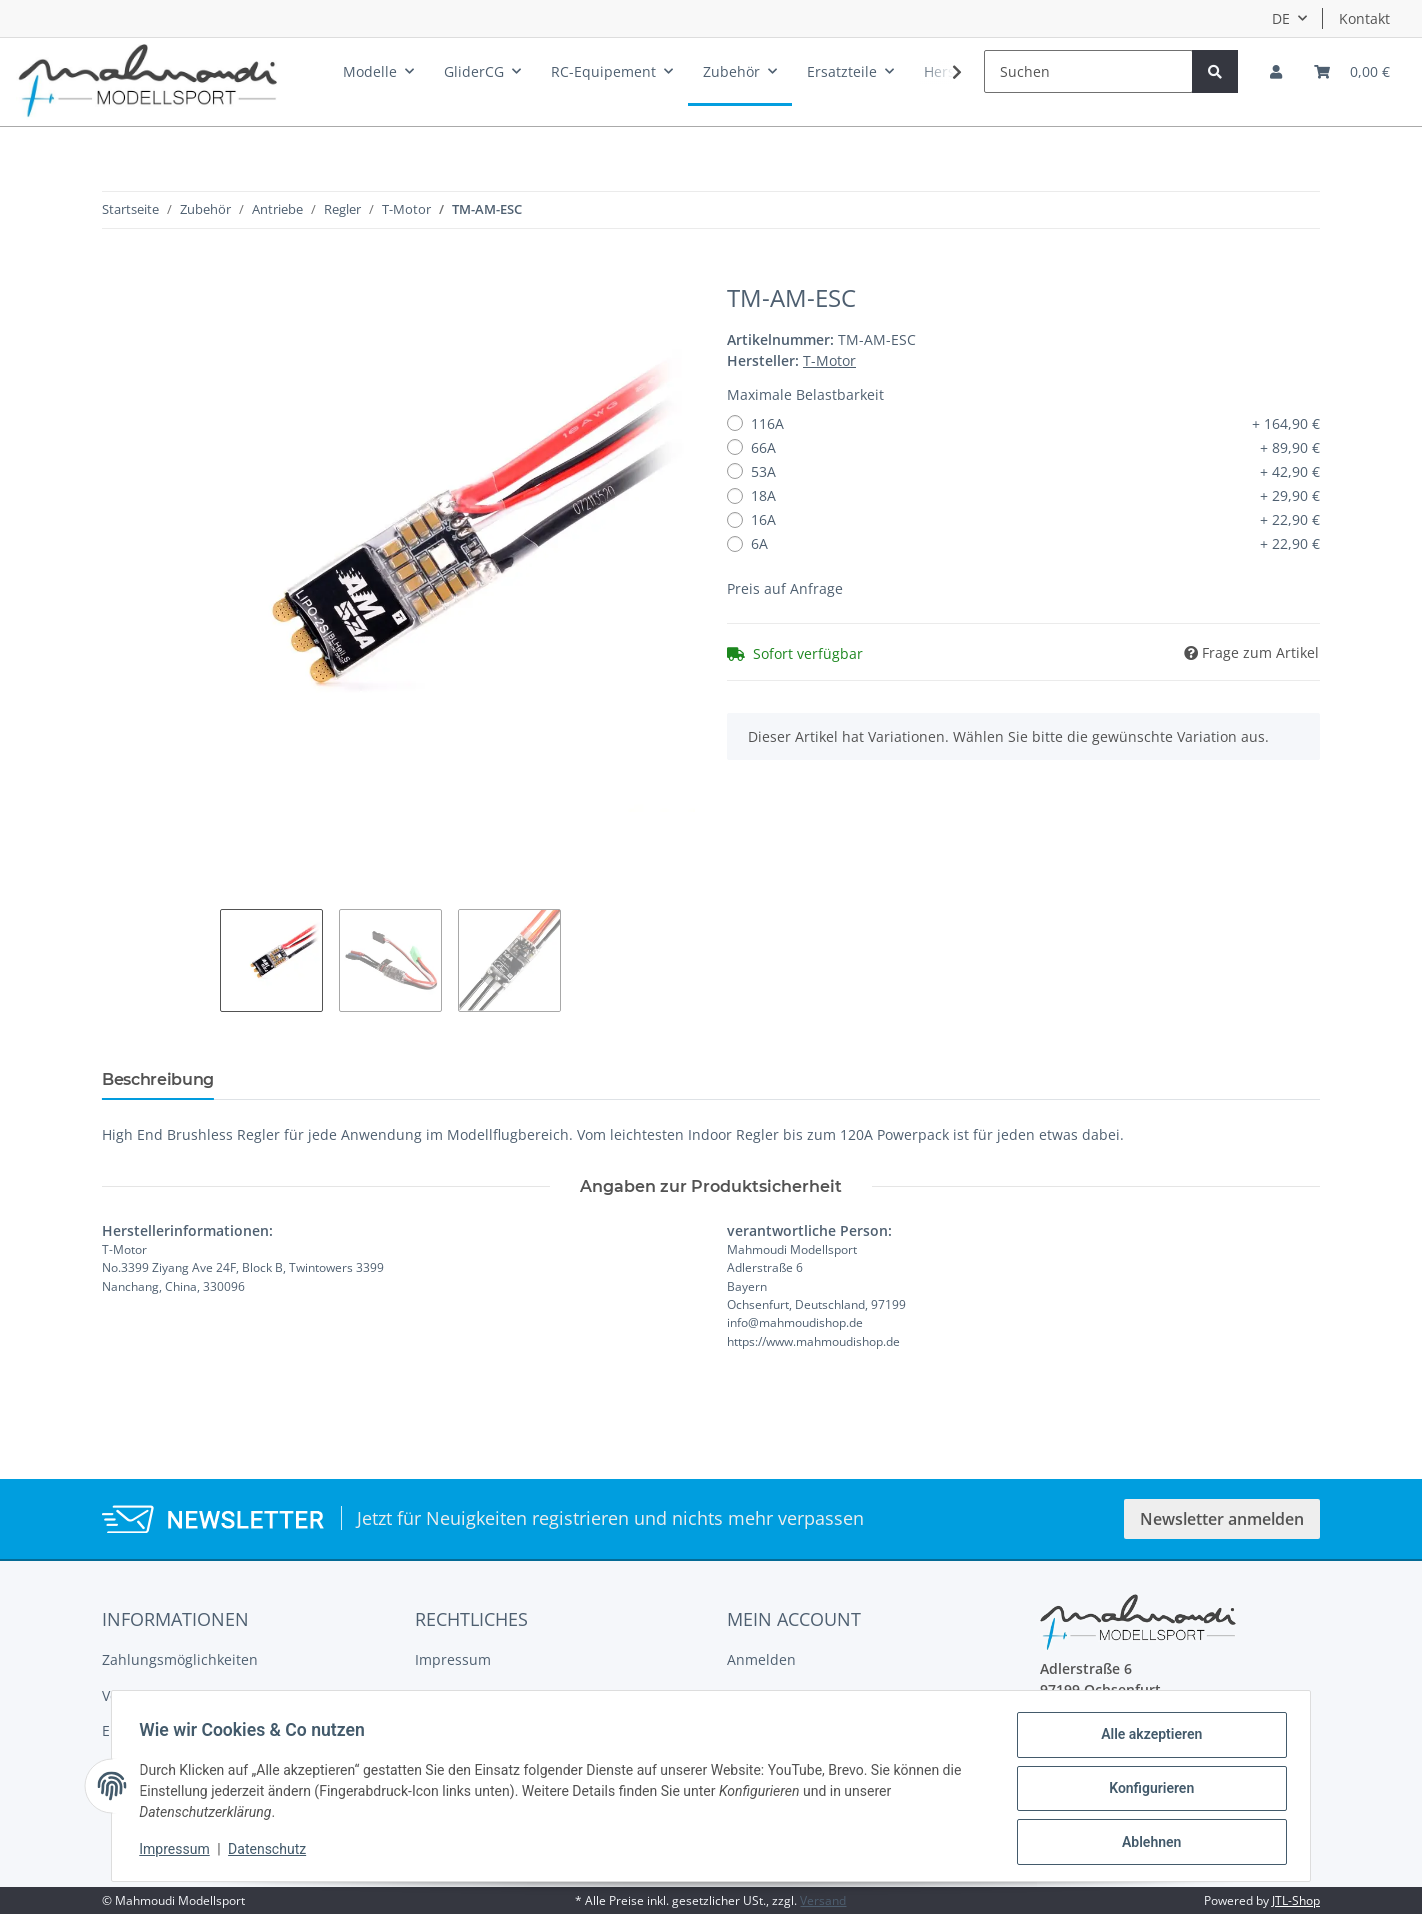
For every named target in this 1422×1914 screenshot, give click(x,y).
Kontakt (1364, 18)
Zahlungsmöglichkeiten (180, 1659)
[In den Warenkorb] (118, 273)
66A (1035, 447)
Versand (823, 1900)
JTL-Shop (1296, 1900)
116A (1035, 423)
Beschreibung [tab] (158, 1079)
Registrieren (768, 1695)
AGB (429, 1695)
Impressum (453, 1659)
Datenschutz (272, 1852)
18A (1035, 495)
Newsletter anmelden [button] (1222, 1519)
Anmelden (761, 1659)
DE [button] (1281, 18)
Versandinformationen (177, 1695)
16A (1035, 519)
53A (1035, 471)
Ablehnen (1146, 1843)
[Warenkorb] (1352, 71)
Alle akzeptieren (1146, 1739)
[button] (1276, 71)
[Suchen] (1088, 71)
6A (1035, 543)
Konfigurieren (1146, 1791)
